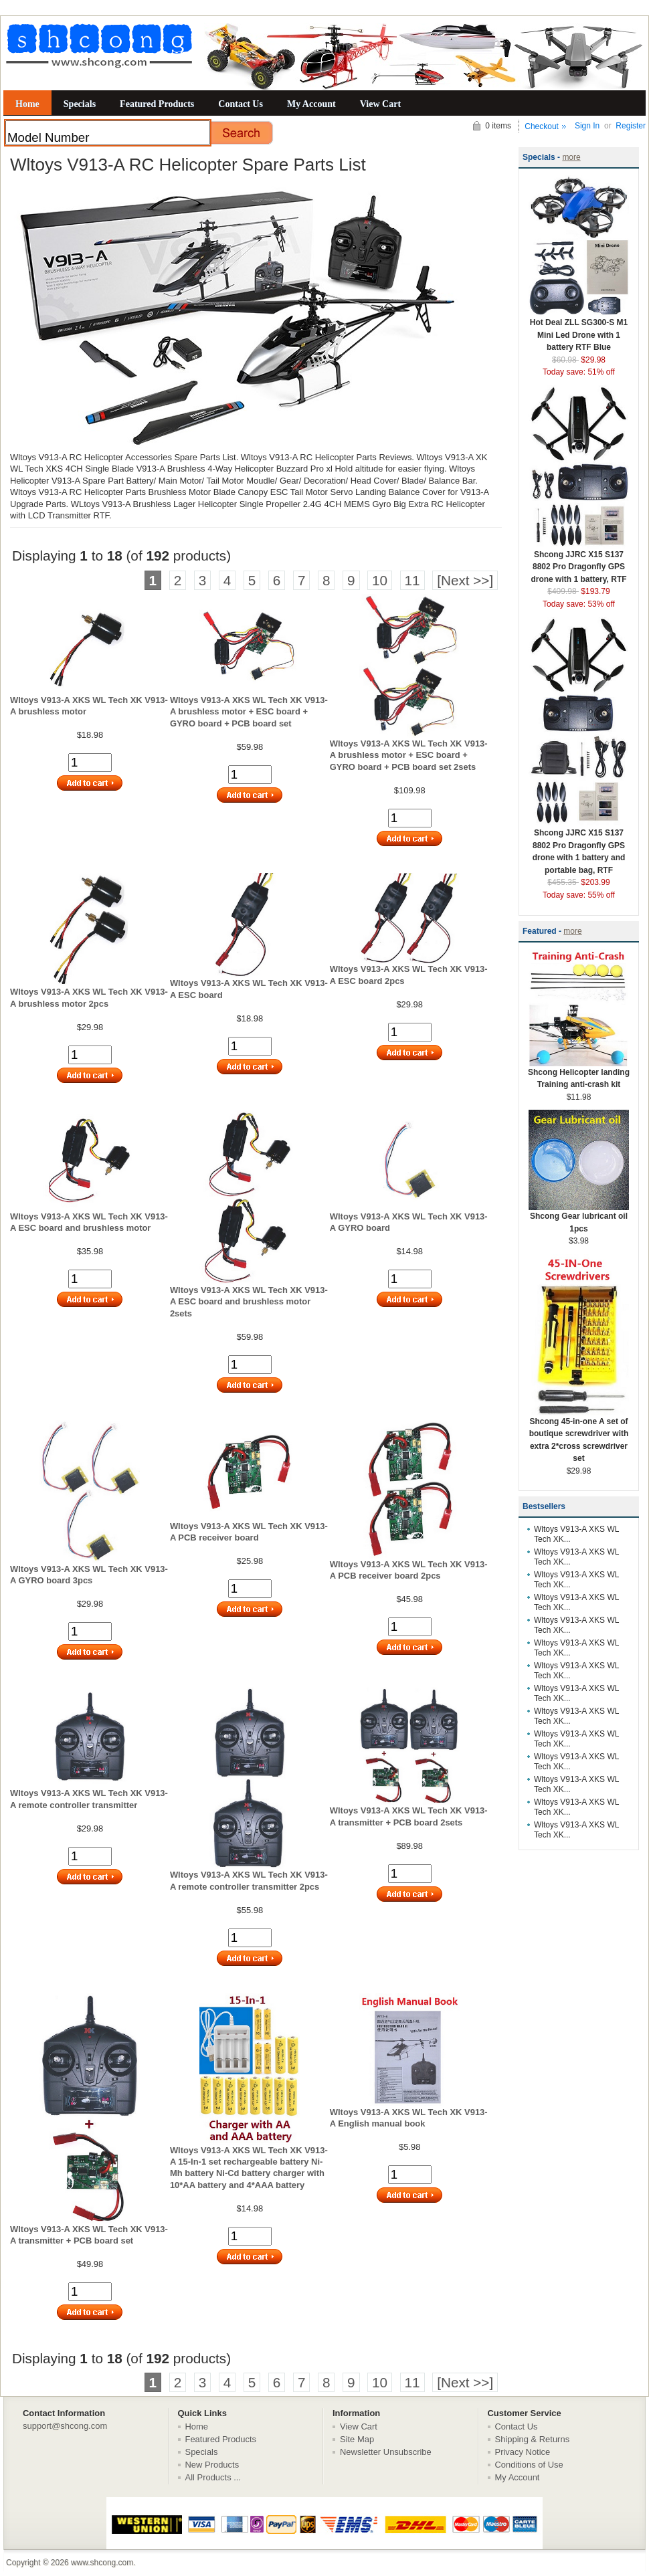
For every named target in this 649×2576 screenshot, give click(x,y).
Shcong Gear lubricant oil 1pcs (579, 1218)
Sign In (587, 125)
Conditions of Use (529, 2465)
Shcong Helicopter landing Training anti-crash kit (579, 1074)
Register (631, 125)
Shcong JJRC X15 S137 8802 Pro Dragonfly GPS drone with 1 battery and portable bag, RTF (579, 847)
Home (27, 103)
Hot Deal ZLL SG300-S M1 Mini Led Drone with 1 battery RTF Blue (579, 330)
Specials (80, 103)
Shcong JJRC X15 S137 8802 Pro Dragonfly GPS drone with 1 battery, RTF (579, 562)
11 (412, 580)
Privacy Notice (523, 2452)
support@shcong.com (65, 2426)
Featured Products (157, 103)
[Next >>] (465, 580)
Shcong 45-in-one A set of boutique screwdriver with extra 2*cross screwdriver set (579, 1436)
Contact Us (240, 103)
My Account (311, 103)
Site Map (357, 2439)
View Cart (380, 103)
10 (379, 580)
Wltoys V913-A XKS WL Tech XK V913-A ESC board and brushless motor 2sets (249, 1301)
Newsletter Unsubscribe (386, 2452)
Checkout (542, 126)
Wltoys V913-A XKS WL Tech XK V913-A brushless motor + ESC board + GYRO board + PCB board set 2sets (409, 755)
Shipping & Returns (532, 2439)
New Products (212, 2465)
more (571, 157)
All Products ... (213, 2477)
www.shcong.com (102, 2562)
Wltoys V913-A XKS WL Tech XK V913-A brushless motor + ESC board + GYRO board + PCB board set (249, 711)
